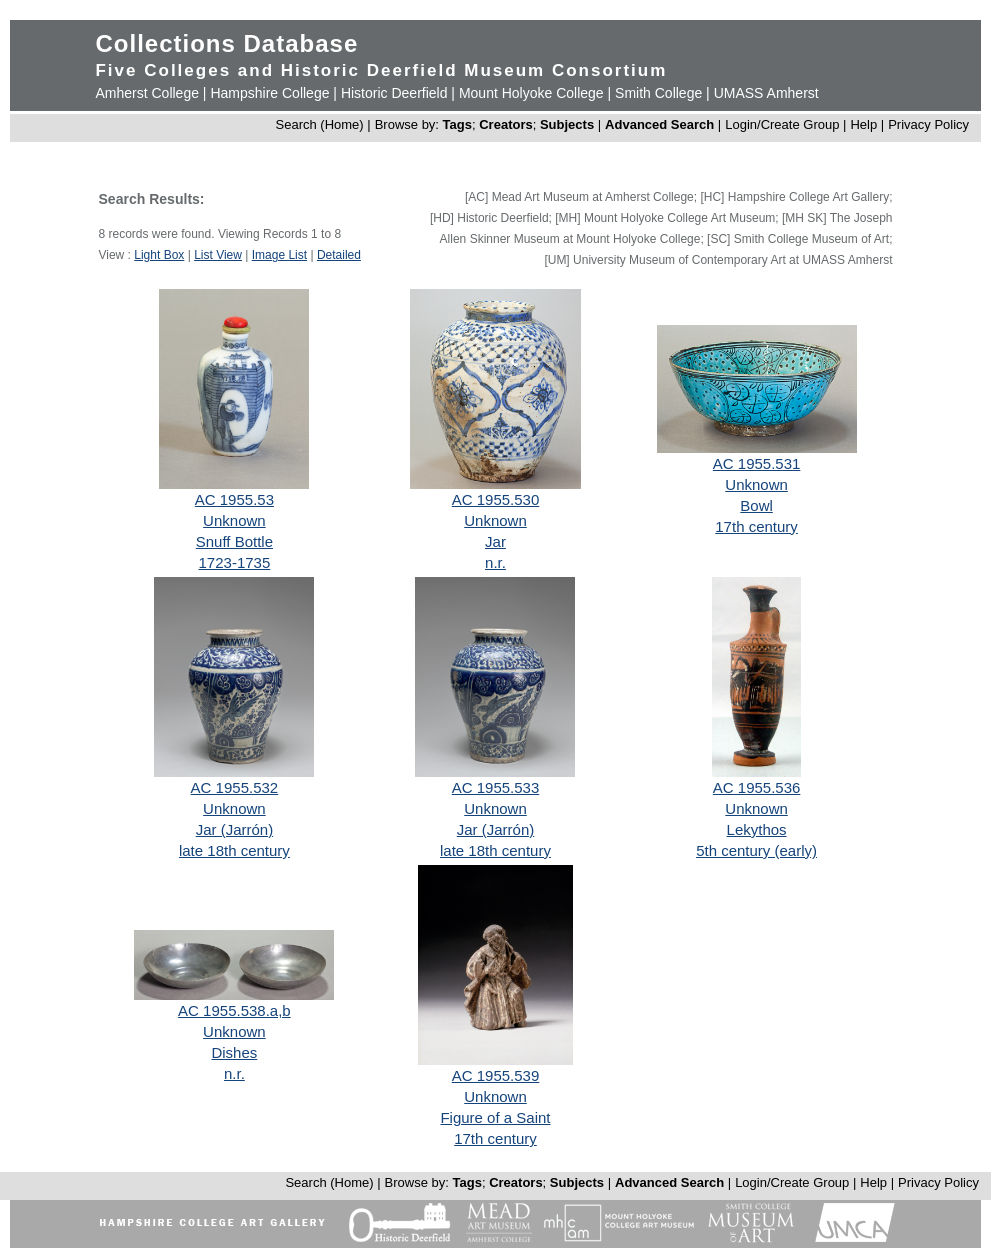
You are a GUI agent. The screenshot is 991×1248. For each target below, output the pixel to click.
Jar (495, 541)
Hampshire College (269, 93)
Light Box (159, 255)
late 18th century (234, 850)
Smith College (658, 93)
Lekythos (757, 829)
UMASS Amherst (766, 93)
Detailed (339, 255)
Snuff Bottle (234, 541)
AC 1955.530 (496, 499)
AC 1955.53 (234, 499)
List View (218, 255)
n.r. (495, 562)
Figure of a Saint (495, 1117)
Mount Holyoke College (531, 93)
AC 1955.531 (757, 463)
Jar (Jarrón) (235, 829)
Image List (279, 255)
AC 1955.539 (496, 1075)
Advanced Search (659, 124)
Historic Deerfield (394, 93)
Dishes (234, 1052)
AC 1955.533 (496, 787)
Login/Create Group (784, 124)
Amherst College (147, 93)
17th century (756, 526)
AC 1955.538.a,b (234, 1010)
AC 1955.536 (757, 787)
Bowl (756, 505)
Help (863, 124)
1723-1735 (235, 562)
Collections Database (226, 43)
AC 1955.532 (235, 787)
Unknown (234, 520)
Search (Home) (320, 124)
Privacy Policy (928, 124)
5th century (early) (756, 850)
